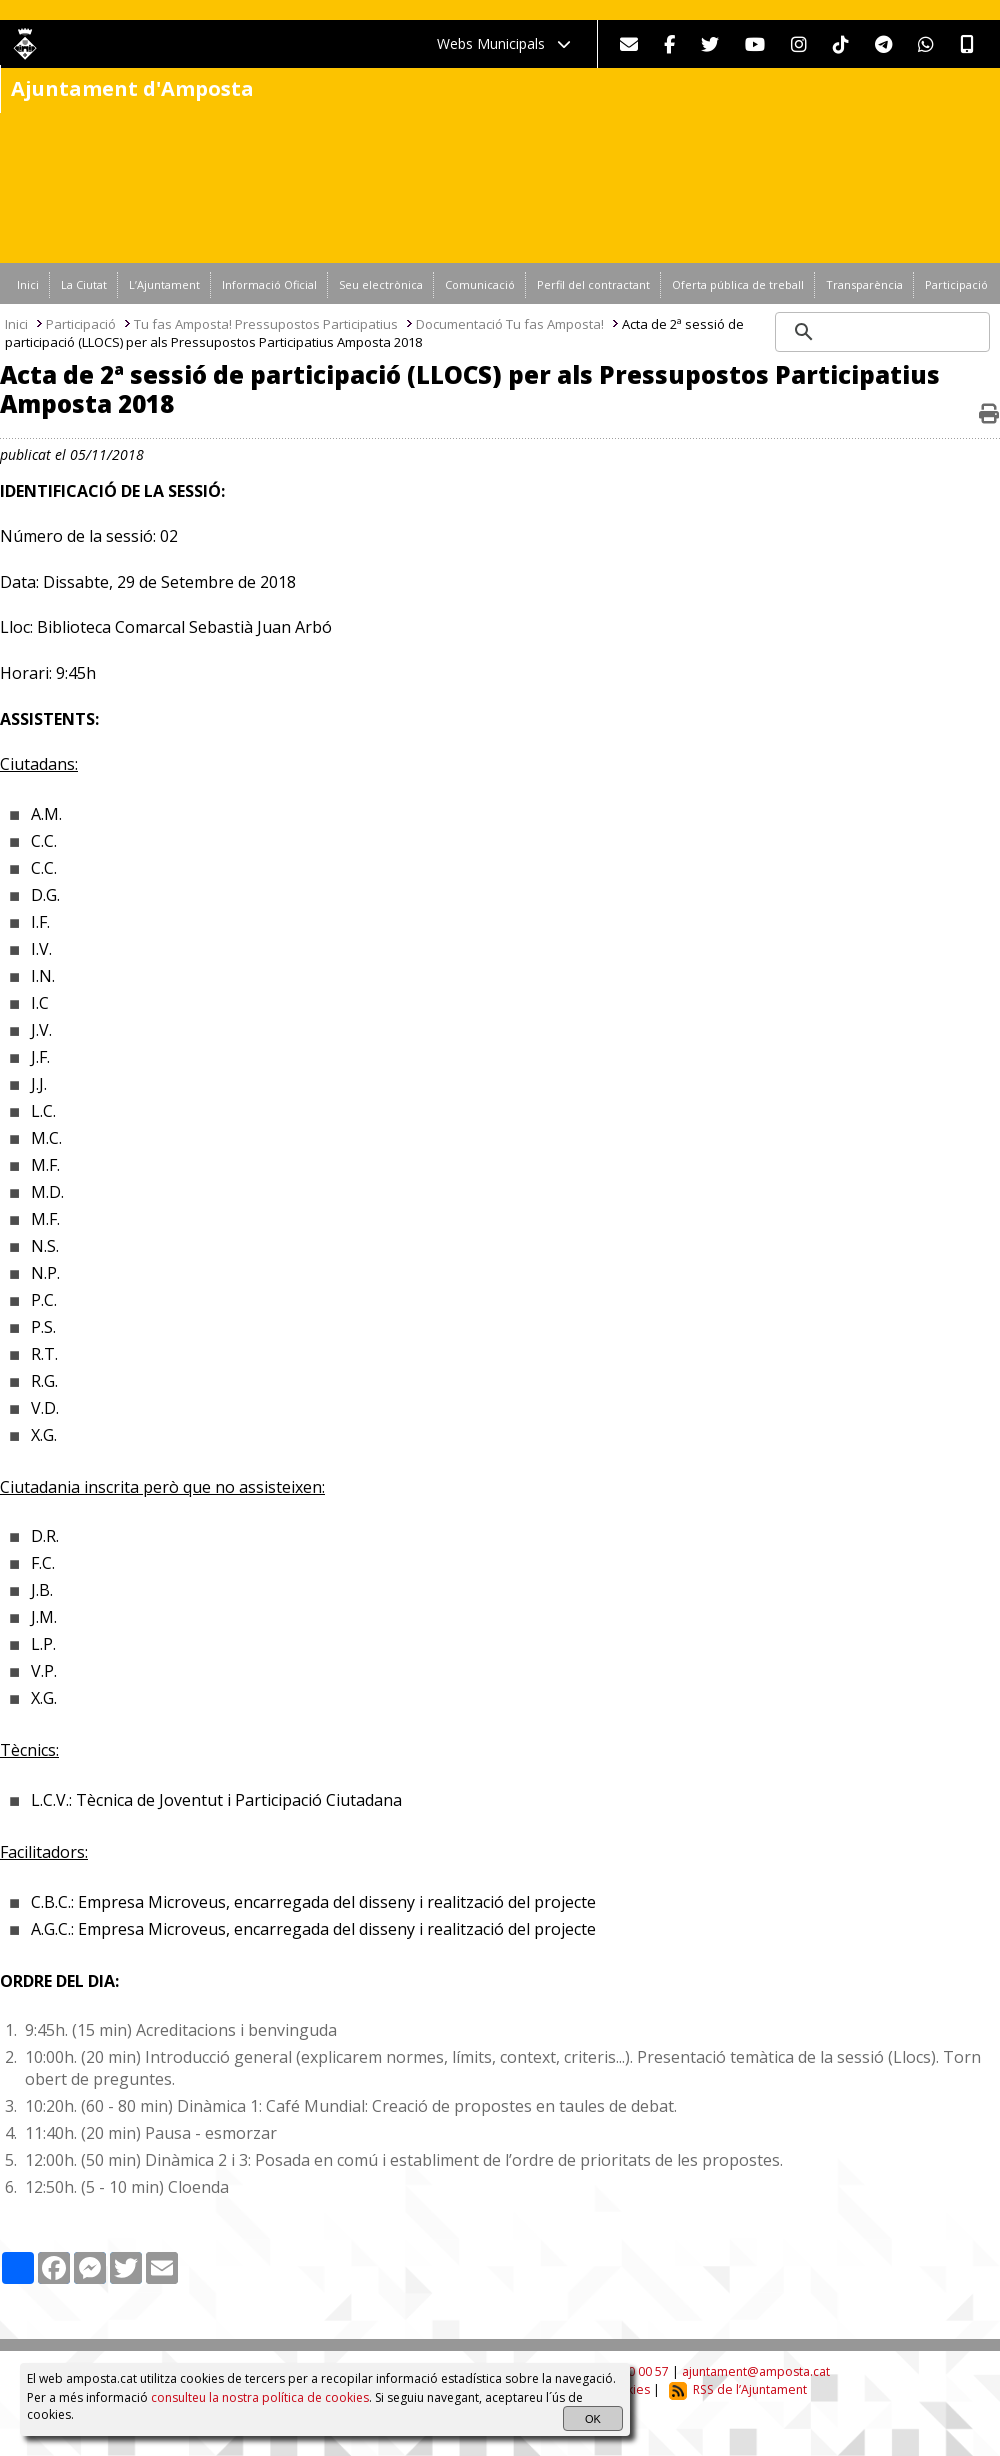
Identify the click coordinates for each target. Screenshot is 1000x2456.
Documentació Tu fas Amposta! (510, 324)
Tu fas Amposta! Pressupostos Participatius (266, 324)
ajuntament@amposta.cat (756, 2371)
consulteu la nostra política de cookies (260, 2397)
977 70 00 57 (633, 2371)
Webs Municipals (504, 43)
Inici (16, 324)
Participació (81, 324)
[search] (883, 332)
